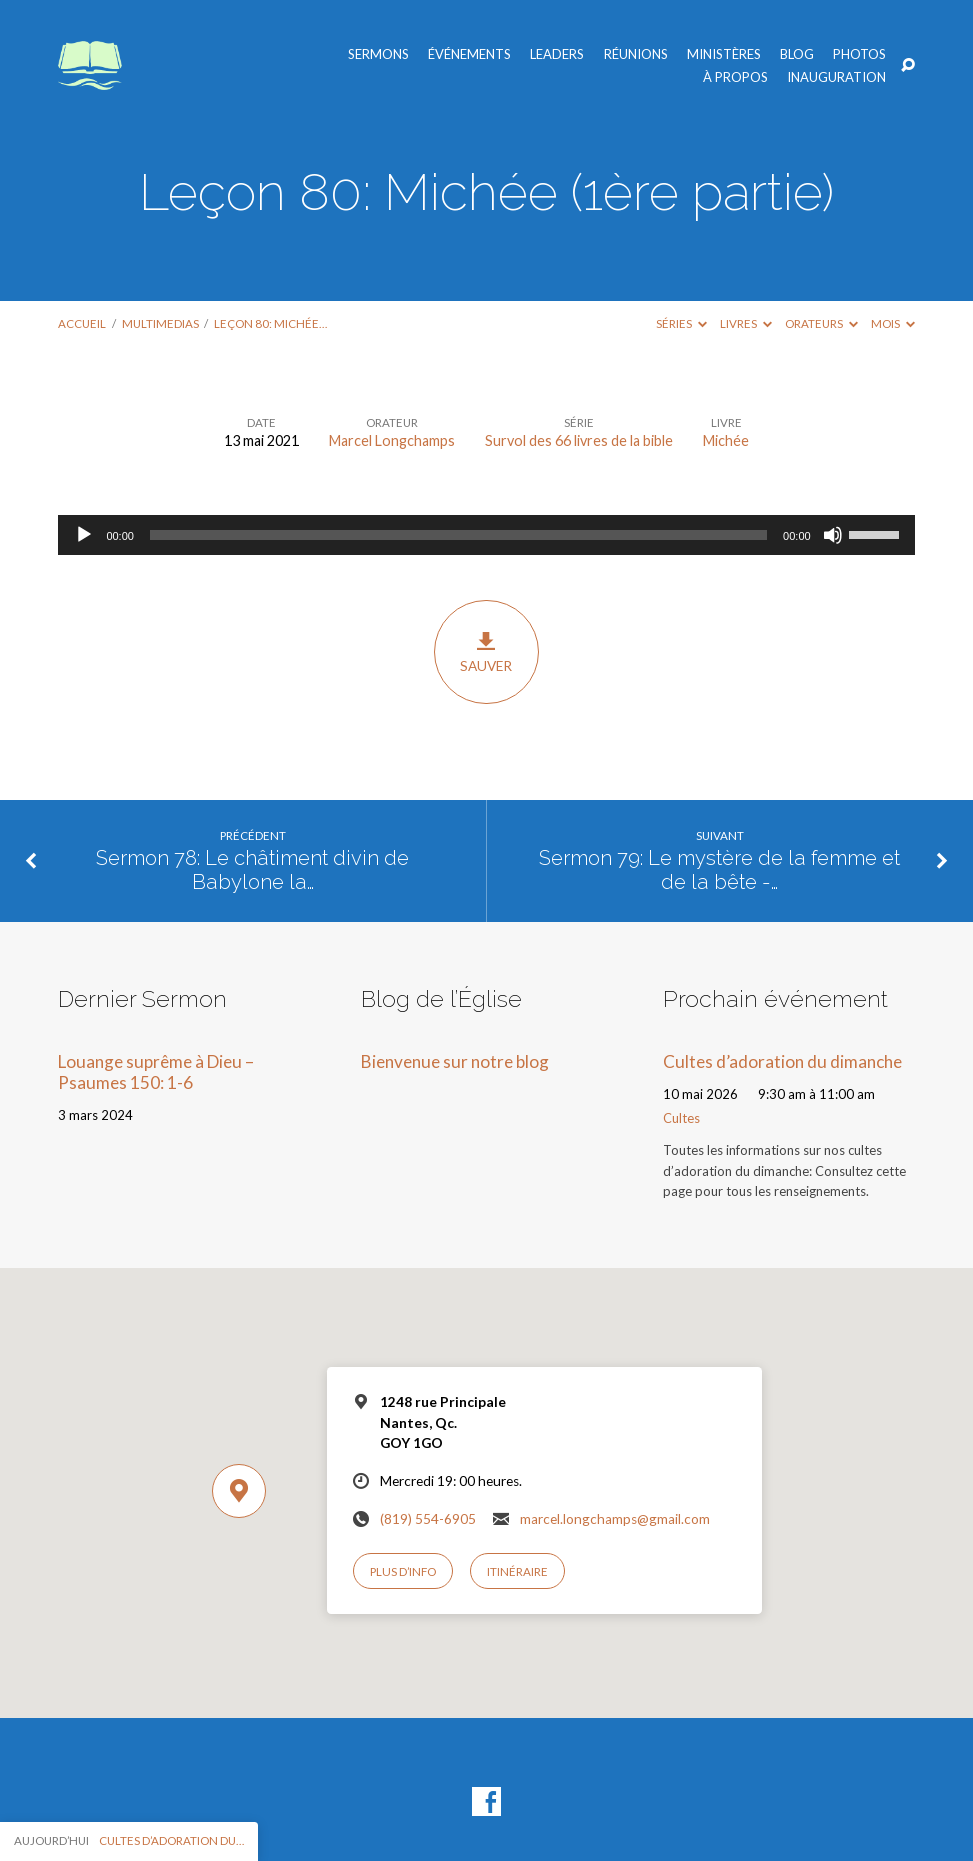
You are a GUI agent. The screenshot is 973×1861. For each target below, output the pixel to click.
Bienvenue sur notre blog (455, 1061)
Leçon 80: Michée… (270, 323)
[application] (486, 535)
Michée (726, 440)
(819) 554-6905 (428, 1519)
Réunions (636, 54)
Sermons (378, 54)
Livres (746, 323)
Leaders (557, 54)
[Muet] (833, 535)
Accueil (82, 323)
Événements (469, 54)
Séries (681, 323)
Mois (893, 323)
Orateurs (821, 323)
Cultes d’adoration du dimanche (782, 1061)
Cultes (681, 1118)
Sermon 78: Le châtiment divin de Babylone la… (252, 870)
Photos (859, 54)
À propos (735, 77)
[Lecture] (84, 535)
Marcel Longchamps (392, 440)
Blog (797, 54)
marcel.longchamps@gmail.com (615, 1519)
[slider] (458, 535)
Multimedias (160, 323)
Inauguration (836, 77)
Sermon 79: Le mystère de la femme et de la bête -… (719, 870)
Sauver (486, 652)
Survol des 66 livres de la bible (579, 440)
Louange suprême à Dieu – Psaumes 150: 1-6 (156, 1072)
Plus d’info (403, 1571)
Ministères (724, 54)
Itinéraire (517, 1571)
